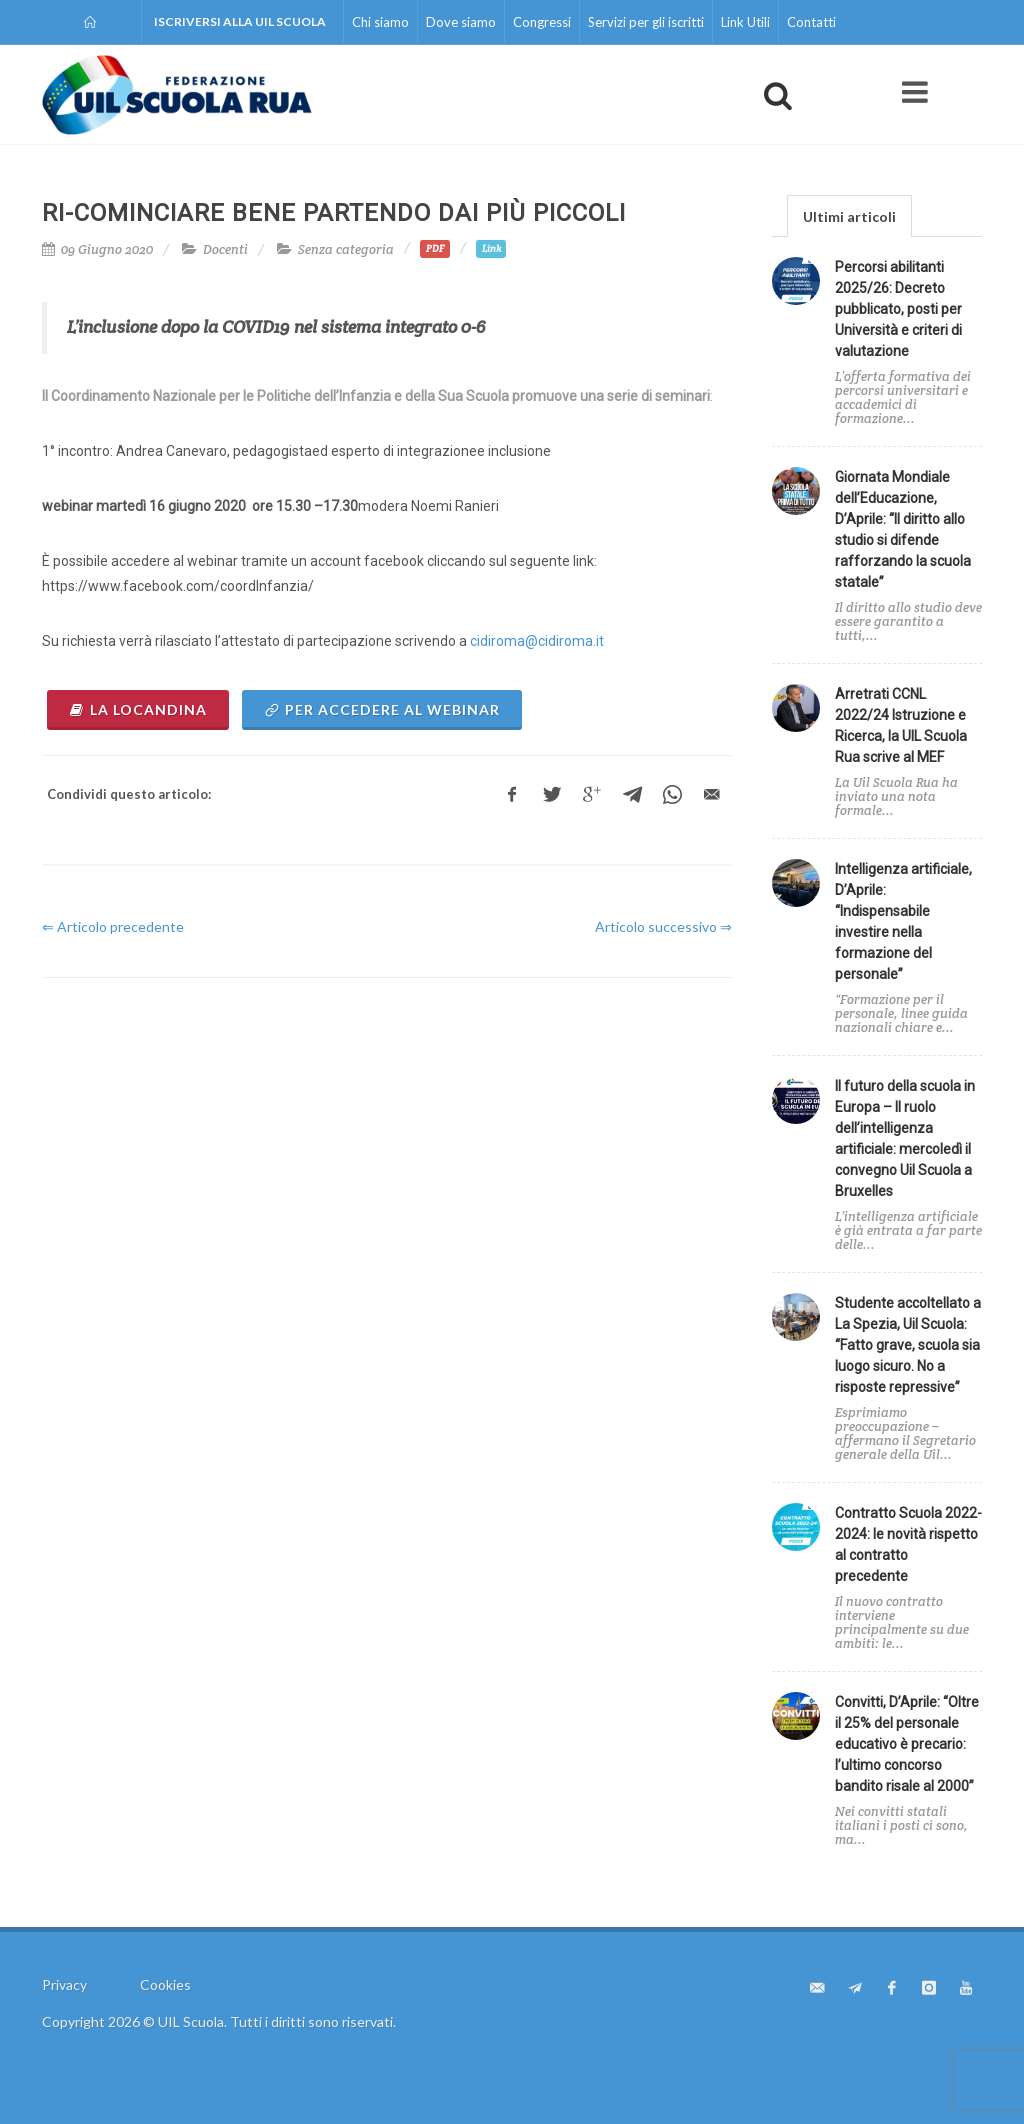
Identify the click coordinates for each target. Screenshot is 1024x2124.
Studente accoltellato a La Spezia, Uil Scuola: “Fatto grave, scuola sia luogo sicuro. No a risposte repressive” (908, 1345)
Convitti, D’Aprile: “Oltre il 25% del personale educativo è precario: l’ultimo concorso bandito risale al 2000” (907, 1744)
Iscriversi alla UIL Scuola (240, 21)
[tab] (849, 215)
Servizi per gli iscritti (646, 22)
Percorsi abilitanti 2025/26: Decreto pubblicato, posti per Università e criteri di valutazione (898, 309)
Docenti (225, 249)
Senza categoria (346, 249)
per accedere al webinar (382, 709)
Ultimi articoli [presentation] (849, 216)
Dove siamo (461, 22)
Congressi (542, 22)
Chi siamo (380, 22)
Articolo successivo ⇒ (663, 926)
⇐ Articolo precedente (113, 926)
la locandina (138, 709)
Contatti (811, 22)
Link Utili (745, 22)
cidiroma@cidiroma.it (537, 641)
